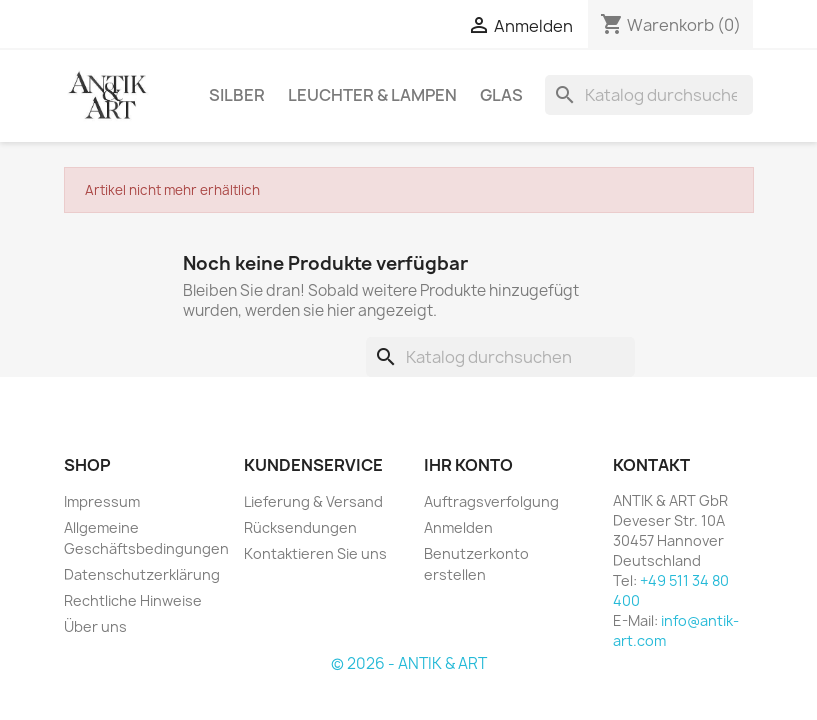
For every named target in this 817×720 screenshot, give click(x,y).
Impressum (102, 501)
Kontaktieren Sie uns (315, 553)
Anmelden (458, 527)
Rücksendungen (300, 527)
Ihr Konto (468, 465)
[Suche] (649, 95)
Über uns (95, 626)
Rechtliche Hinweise (133, 600)
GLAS (501, 95)
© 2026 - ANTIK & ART (409, 663)
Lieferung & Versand (313, 501)
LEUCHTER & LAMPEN (372, 95)
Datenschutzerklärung (142, 574)
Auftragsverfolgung (491, 501)
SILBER (237, 95)
